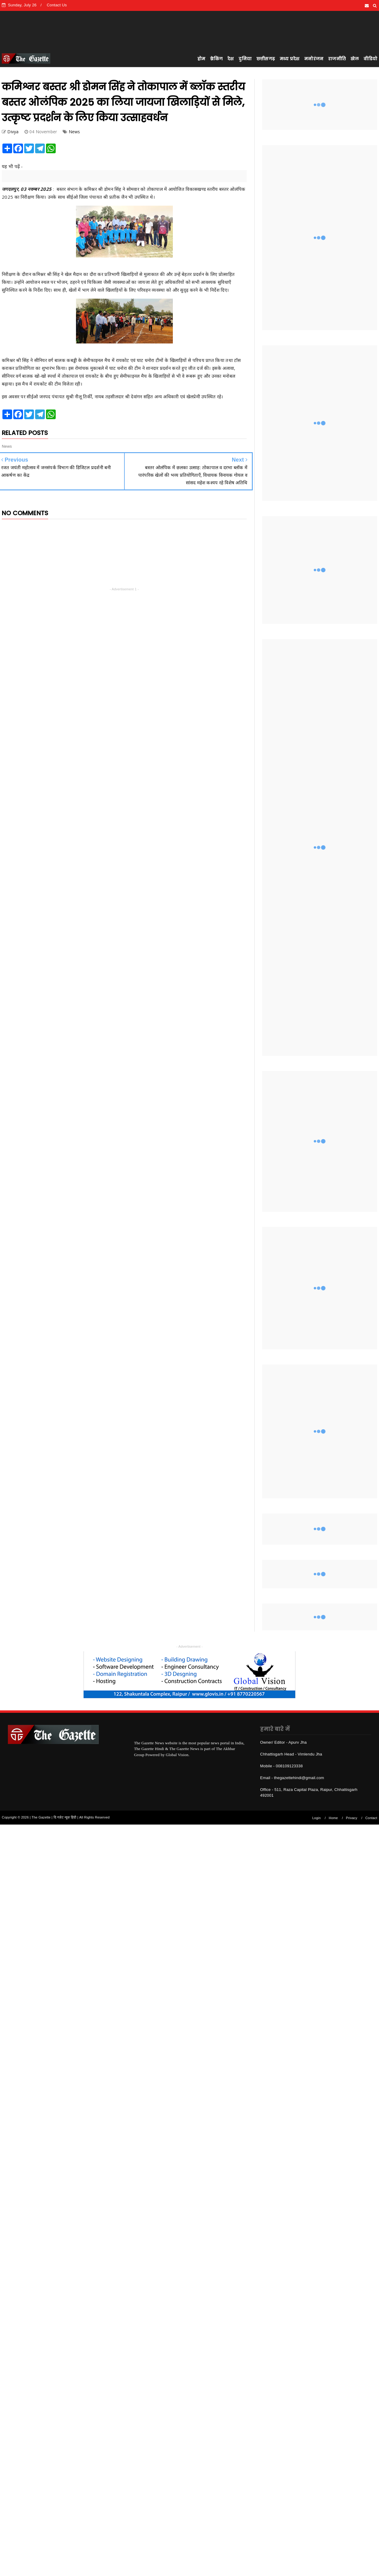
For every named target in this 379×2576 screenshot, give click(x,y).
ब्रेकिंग (216, 59)
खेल (355, 59)
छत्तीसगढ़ (265, 59)
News (74, 131)
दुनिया (245, 59)
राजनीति (337, 59)
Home (333, 1818)
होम (201, 59)
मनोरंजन (313, 59)
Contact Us (57, 5)
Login (316, 1818)
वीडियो (370, 59)
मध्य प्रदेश (289, 59)
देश (230, 59)
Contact (371, 1818)
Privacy (351, 1818)
